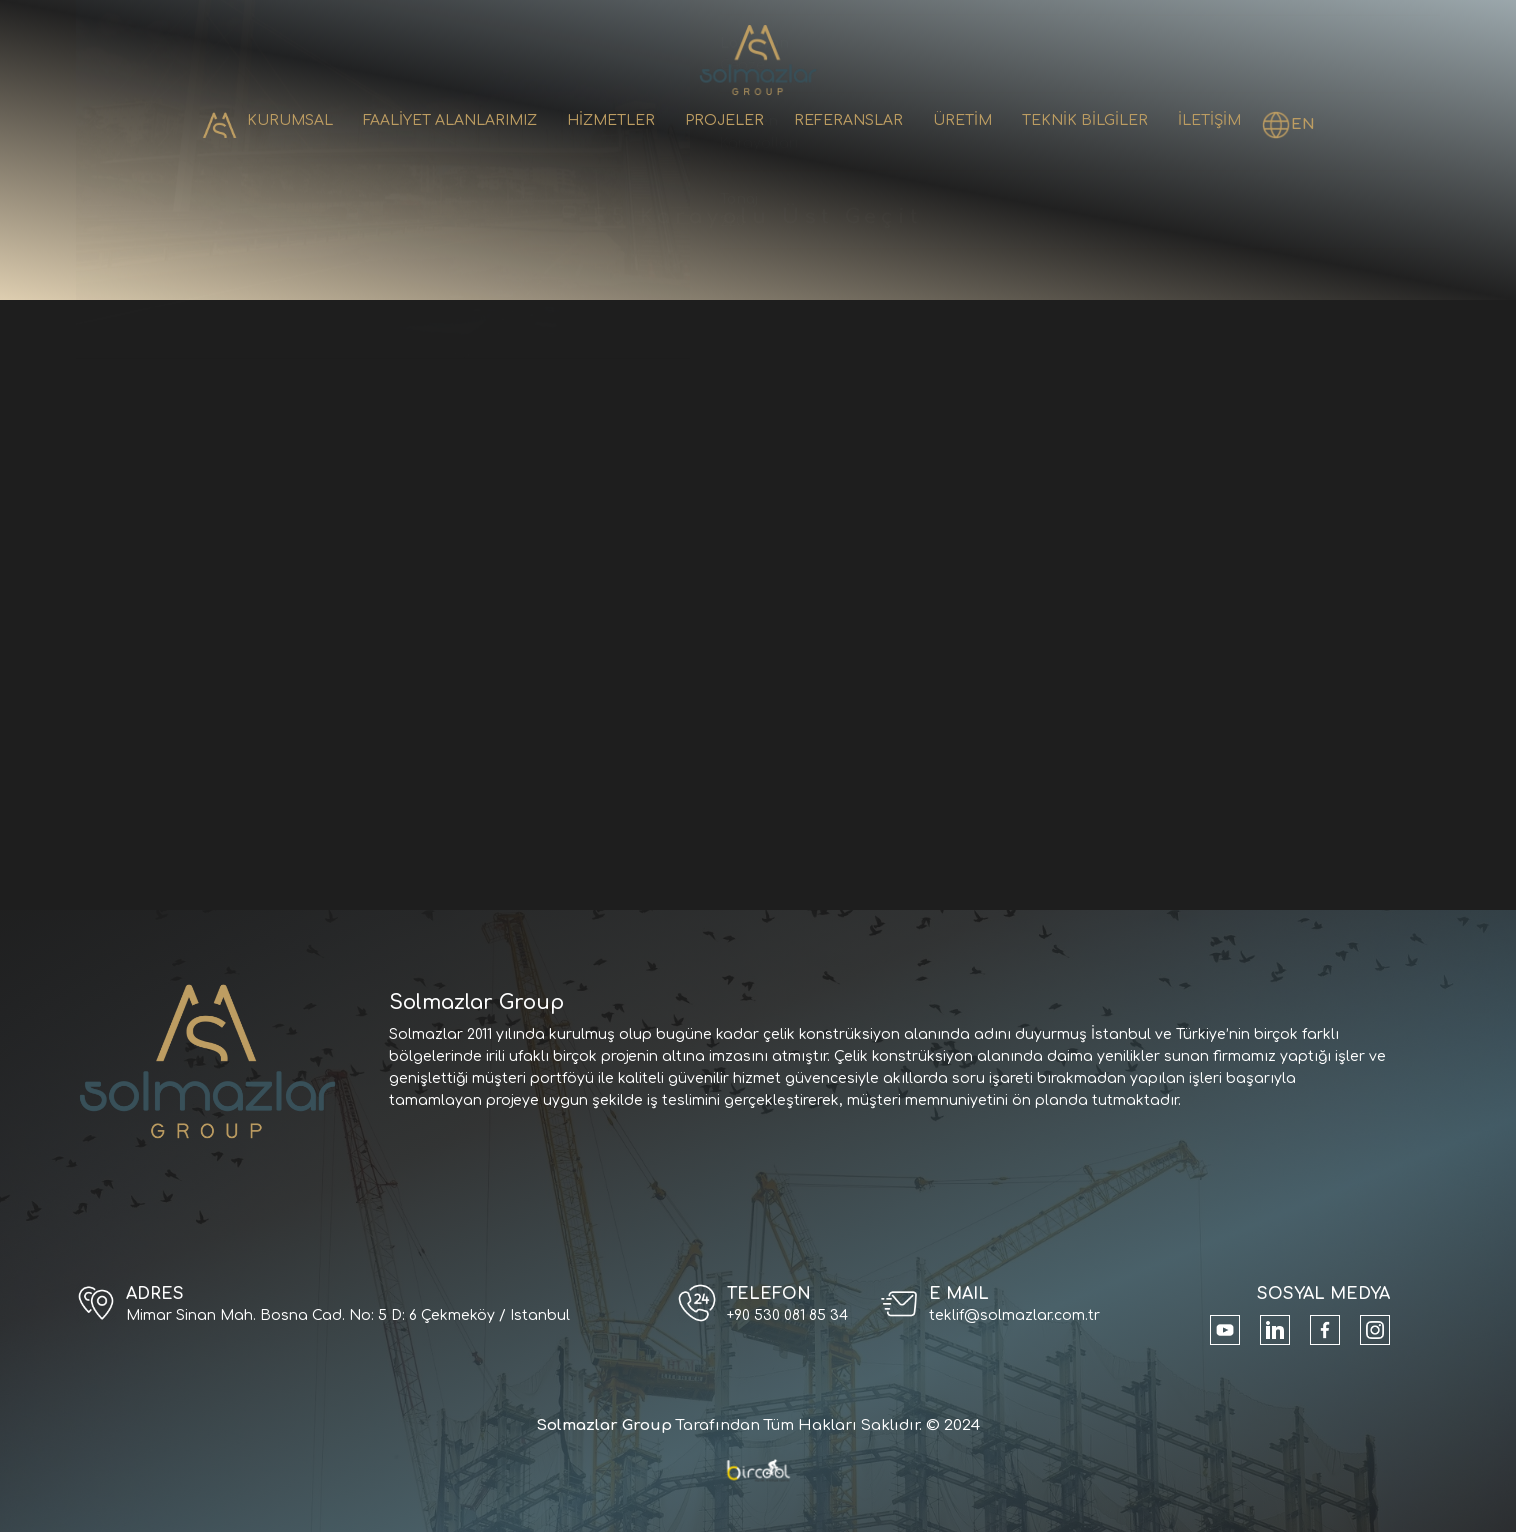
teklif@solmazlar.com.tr (1014, 1315)
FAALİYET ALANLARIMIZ (450, 120)
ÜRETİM (962, 120)
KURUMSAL (290, 120)
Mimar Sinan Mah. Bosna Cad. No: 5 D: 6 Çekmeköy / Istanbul (348, 1315)
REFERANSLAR (848, 120)
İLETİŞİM (1209, 120)
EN (1303, 124)
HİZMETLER (611, 120)
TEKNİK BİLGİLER (1085, 120)
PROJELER (724, 120)
